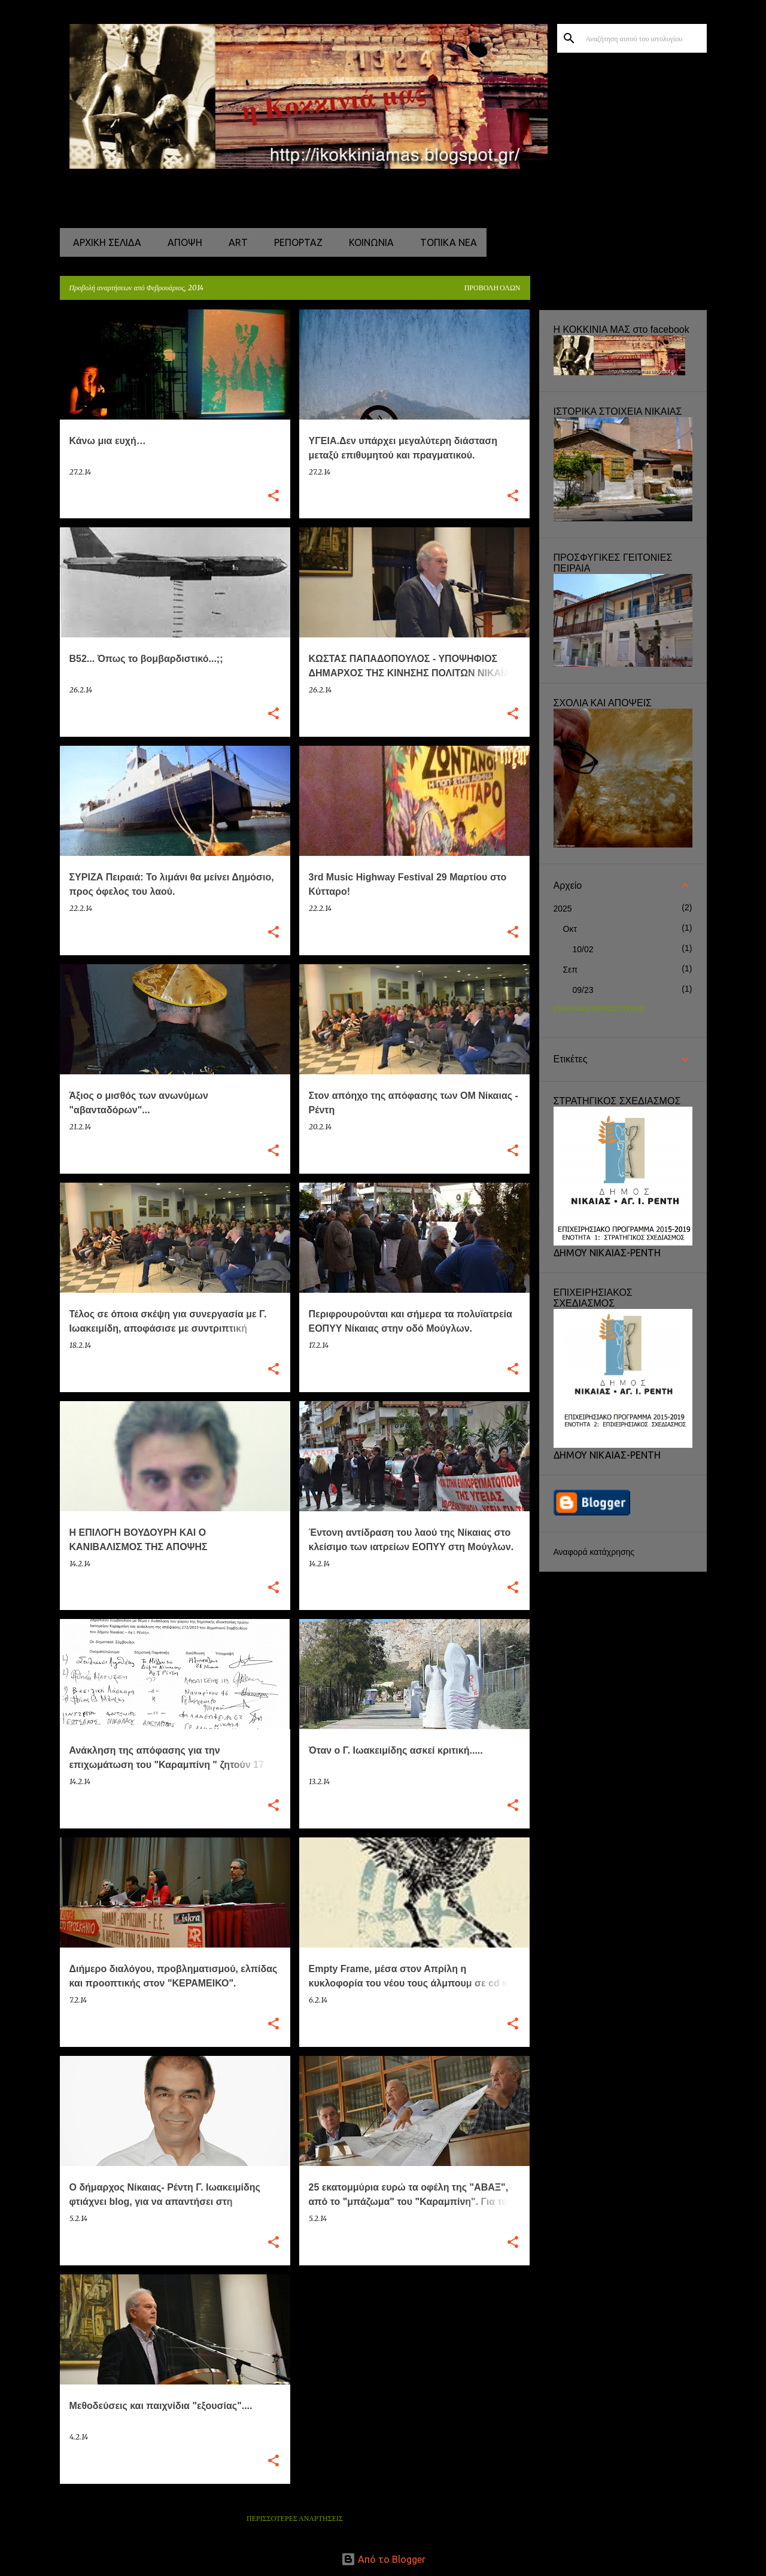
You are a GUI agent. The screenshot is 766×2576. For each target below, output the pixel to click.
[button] (273, 496)
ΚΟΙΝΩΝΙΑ (367, 242)
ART (234, 242)
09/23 (583, 990)
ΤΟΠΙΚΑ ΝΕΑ (445, 242)
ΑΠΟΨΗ (181, 242)
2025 (563, 908)
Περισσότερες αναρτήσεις (295, 2519)
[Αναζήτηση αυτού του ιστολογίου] (644, 38)
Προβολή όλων (492, 288)
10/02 (583, 949)
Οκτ (570, 929)
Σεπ (570, 969)
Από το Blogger (383, 2559)
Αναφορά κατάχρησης (594, 1552)
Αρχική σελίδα (103, 242)
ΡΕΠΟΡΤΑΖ (294, 242)
